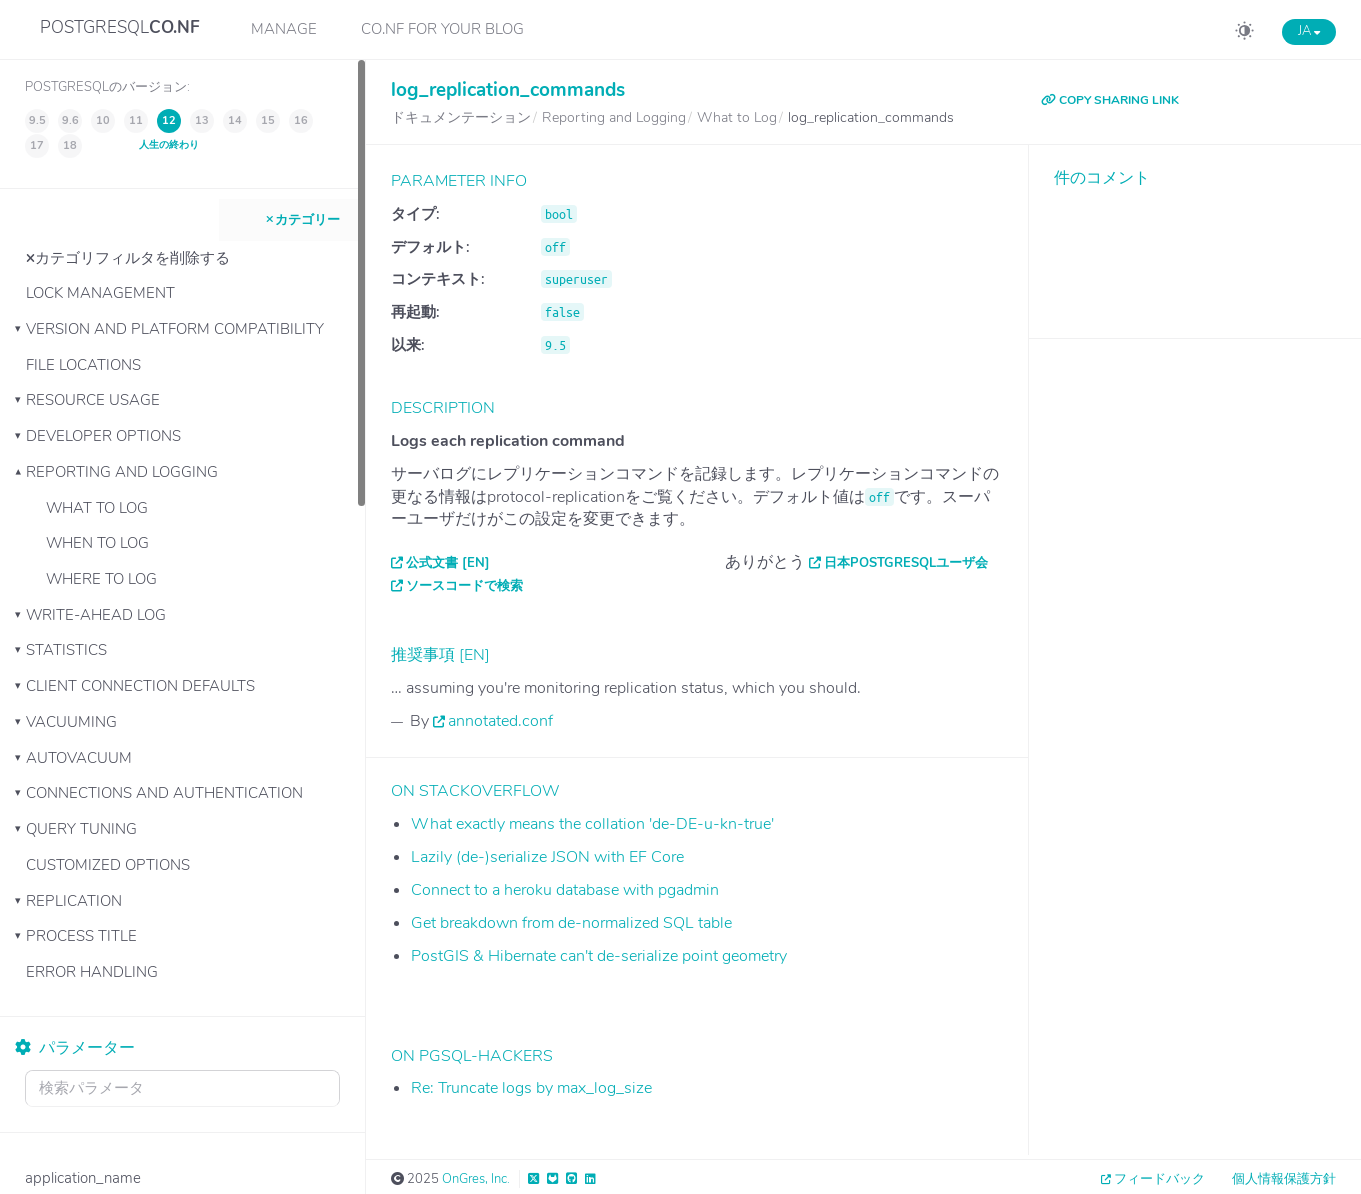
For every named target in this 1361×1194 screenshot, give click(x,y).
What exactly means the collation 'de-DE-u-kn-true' (592, 824)
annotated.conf (500, 721)
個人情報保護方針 (1284, 1179)
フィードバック (1159, 1179)
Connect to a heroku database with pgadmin (565, 890)
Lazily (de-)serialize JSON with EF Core (547, 857)
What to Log (97, 508)
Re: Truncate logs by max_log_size (531, 1088)
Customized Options (108, 865)
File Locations (83, 365)
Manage (284, 29)
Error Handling (92, 972)
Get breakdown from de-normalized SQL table (571, 923)
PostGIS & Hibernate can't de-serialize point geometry (599, 956)
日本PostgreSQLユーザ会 (906, 563)
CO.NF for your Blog (442, 29)
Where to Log (101, 579)
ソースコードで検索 (464, 586)
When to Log (97, 543)
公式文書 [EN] (448, 563)
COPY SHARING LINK (1110, 100)
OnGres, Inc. (476, 1179)
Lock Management (100, 293)
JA (1309, 31)
